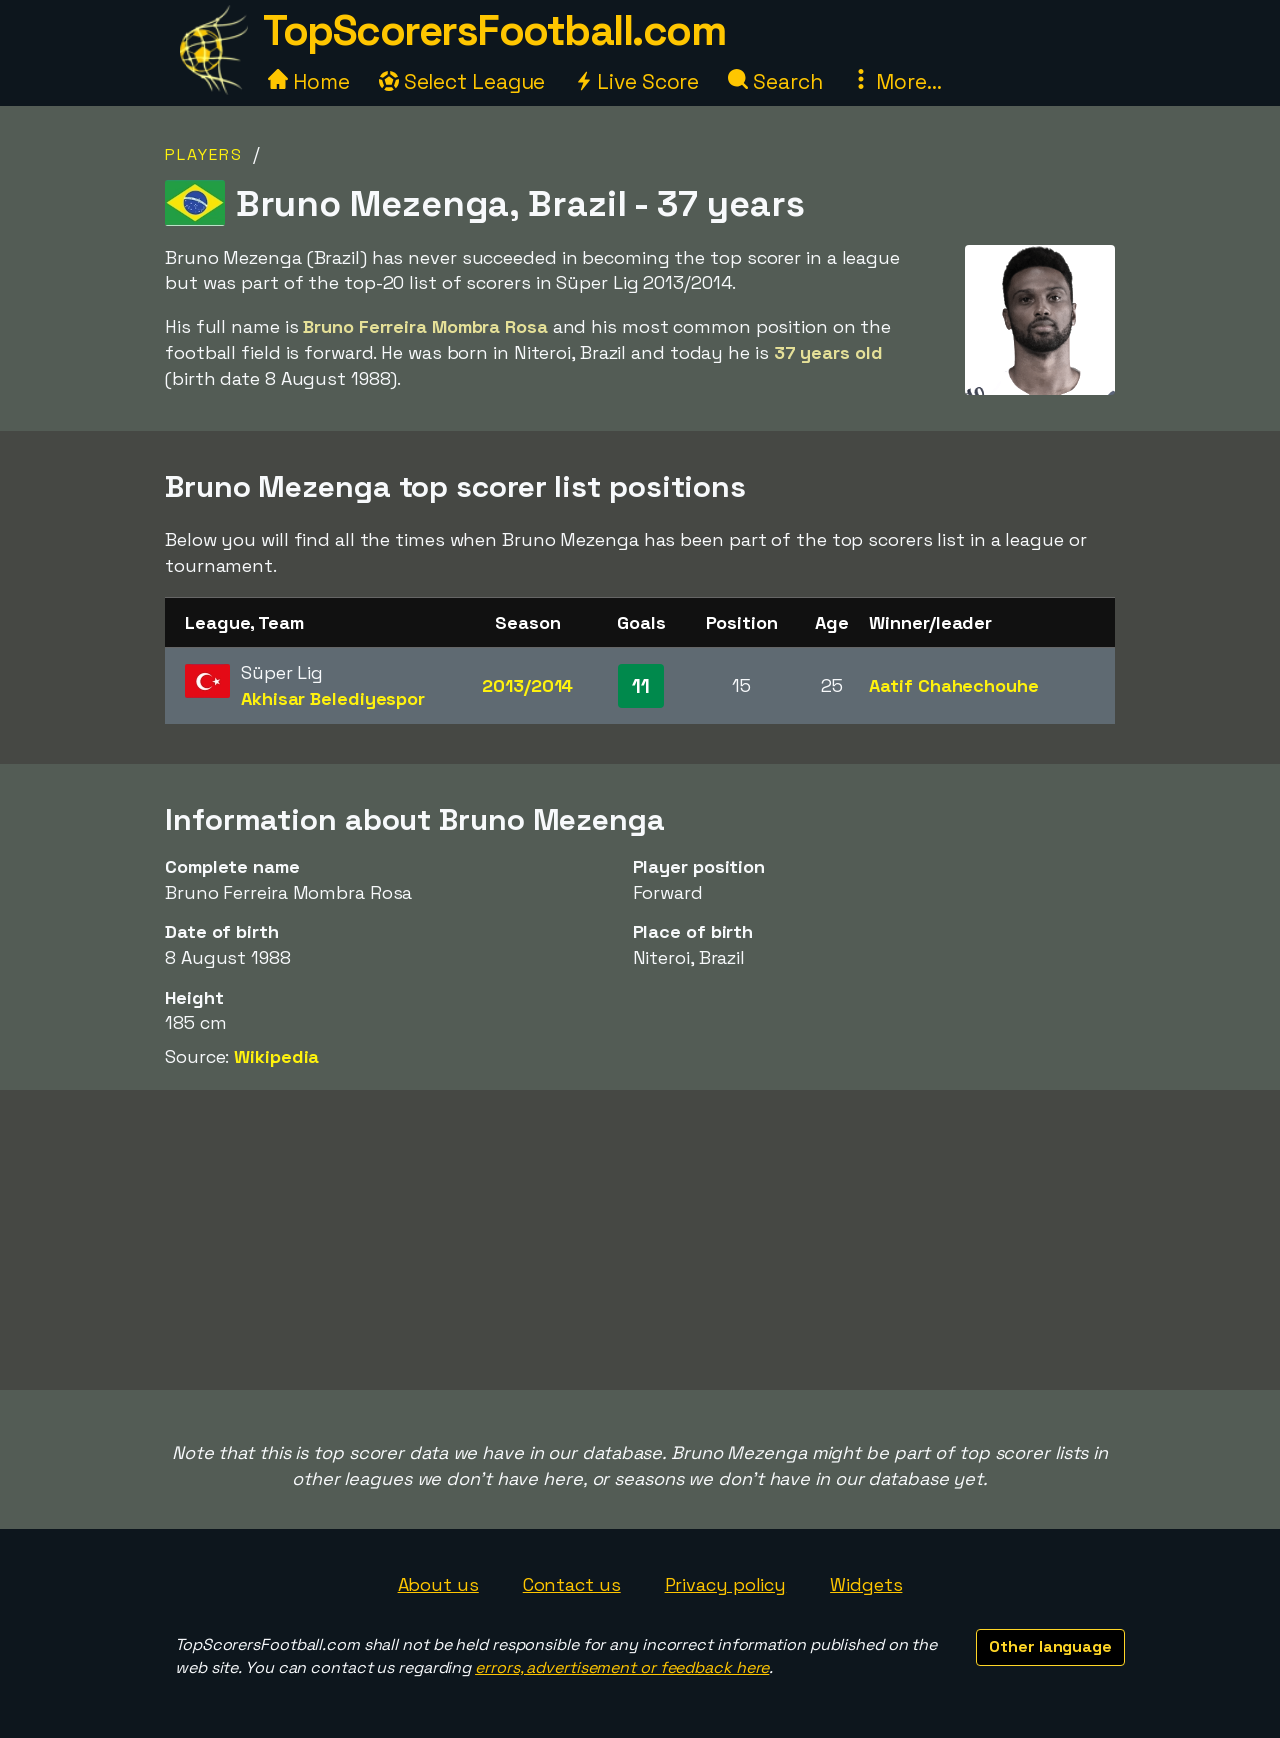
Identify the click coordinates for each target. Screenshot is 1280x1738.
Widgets (866, 1584)
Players (204, 154)
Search (775, 81)
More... (896, 81)
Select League (462, 81)
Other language (1050, 1646)
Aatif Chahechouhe (953, 685)
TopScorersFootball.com (494, 30)
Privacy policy (726, 1584)
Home (309, 81)
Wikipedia (276, 1056)
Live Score (636, 81)
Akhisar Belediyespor (333, 698)
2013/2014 (527, 685)
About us (438, 1584)
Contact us (572, 1584)
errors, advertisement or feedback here (622, 1667)
